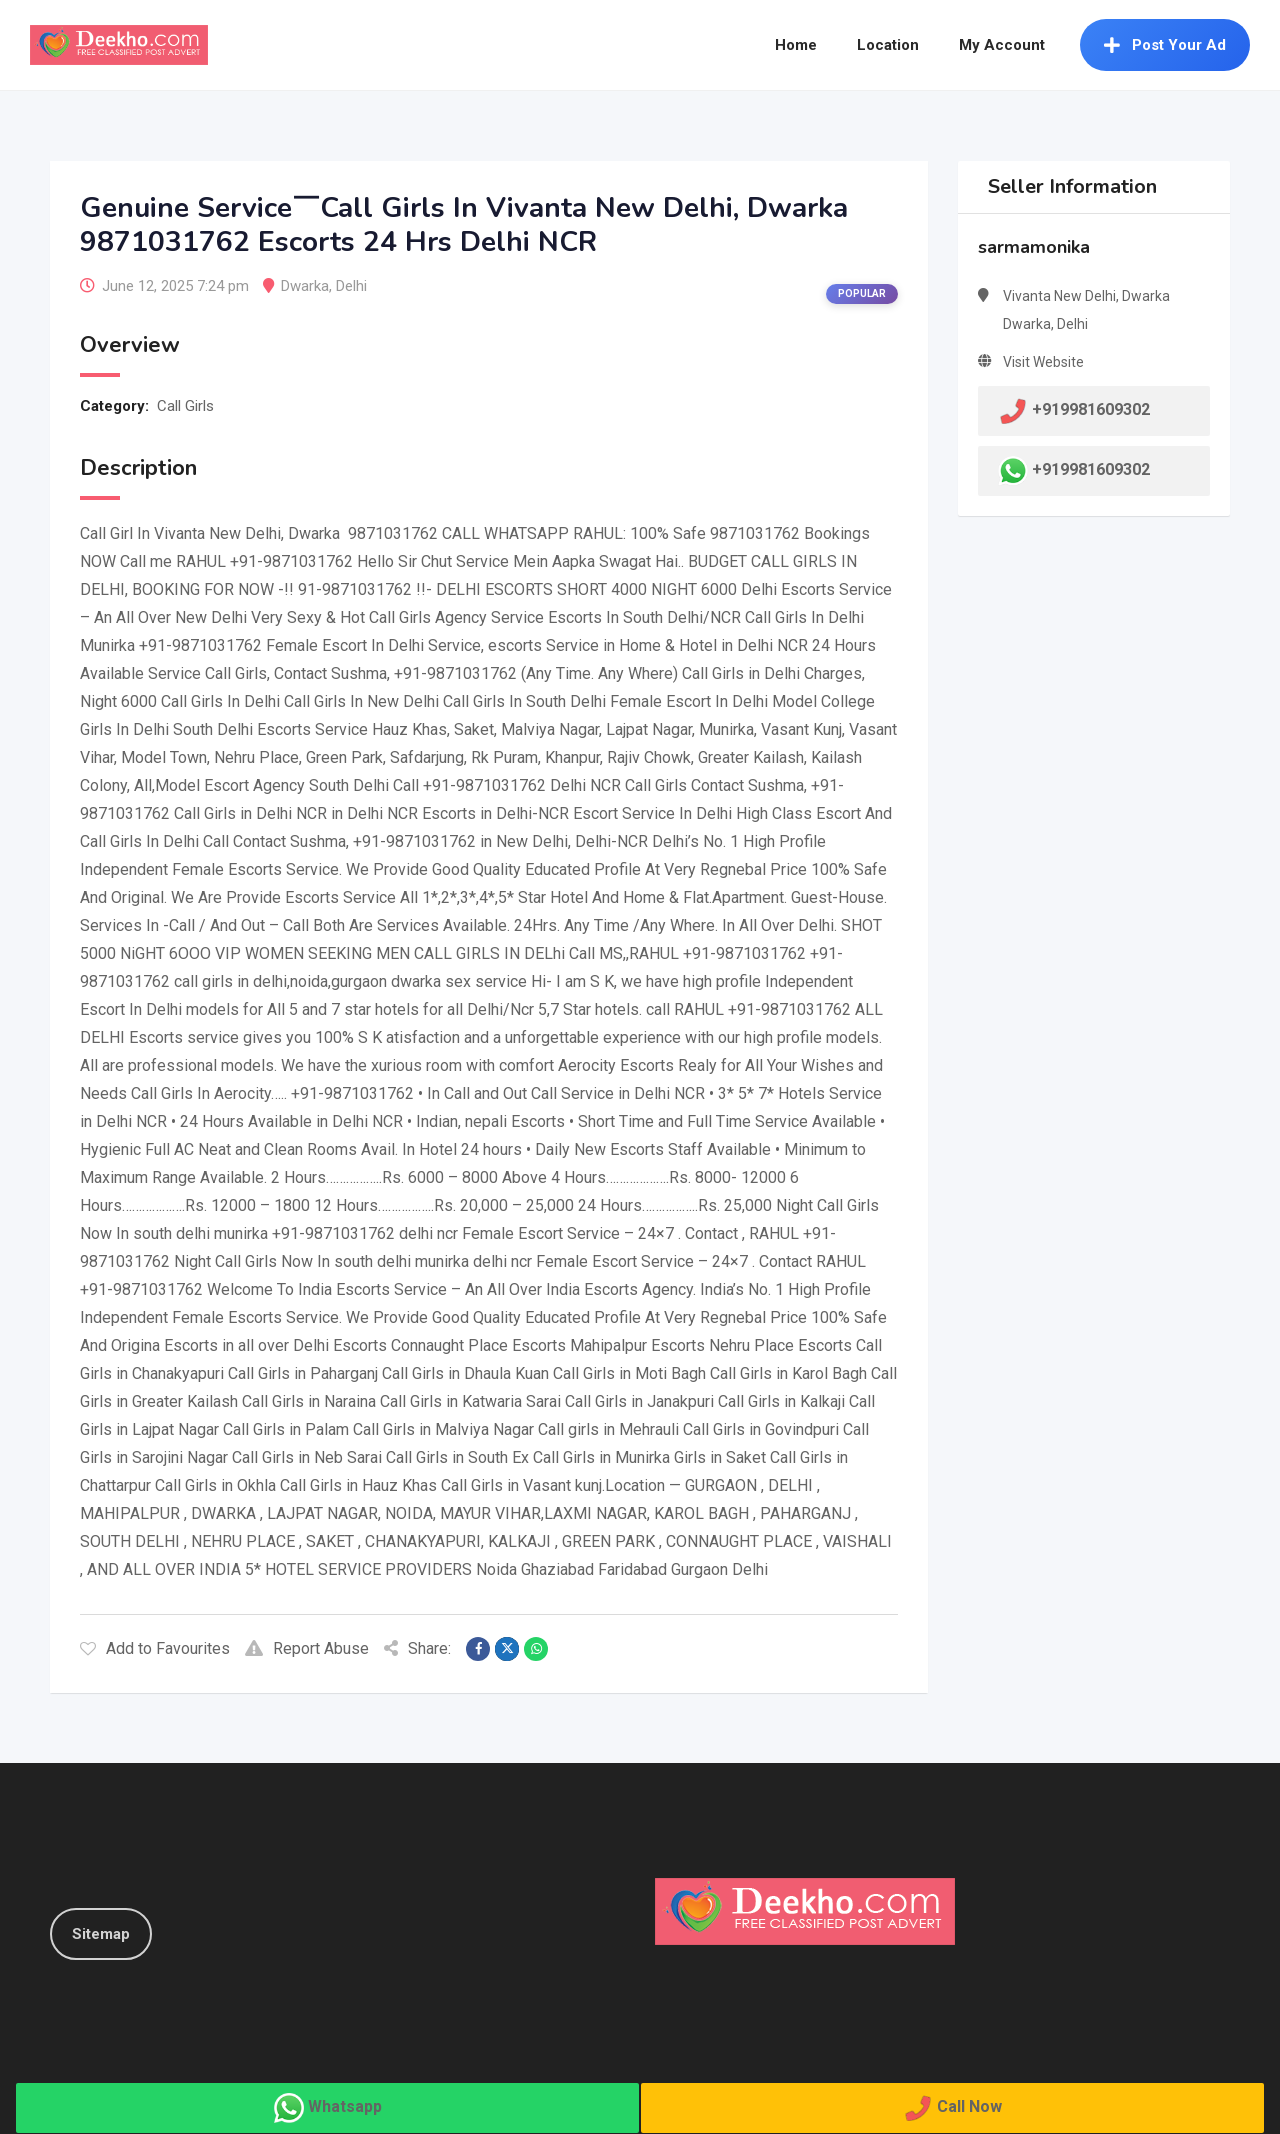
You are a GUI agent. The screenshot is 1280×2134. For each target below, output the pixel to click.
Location (888, 45)
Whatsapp (345, 2106)
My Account (1002, 45)
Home (796, 45)
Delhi (351, 286)
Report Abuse (307, 1648)
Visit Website (1043, 362)
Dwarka (305, 286)
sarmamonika (1034, 247)
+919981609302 (1091, 469)
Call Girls (185, 406)
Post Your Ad (1165, 45)
